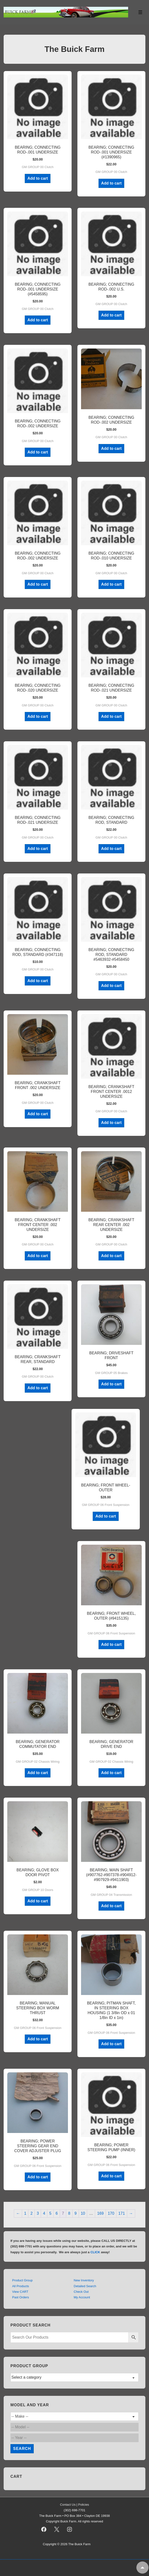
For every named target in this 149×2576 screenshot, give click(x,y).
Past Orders (20, 2297)
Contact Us (67, 2504)
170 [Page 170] (111, 2213)
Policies (83, 2504)
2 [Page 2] (31, 2213)
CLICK (95, 2252)
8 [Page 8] (69, 2213)
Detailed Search (85, 2286)
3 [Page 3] (38, 2213)
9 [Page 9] (75, 2213)
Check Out (81, 2291)
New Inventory (84, 2280)
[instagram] (69, 2529)
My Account (82, 2297)
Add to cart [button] (37, 178)
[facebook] (44, 2529)
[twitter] (56, 2529)
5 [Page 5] (50, 2213)
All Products (20, 2286)
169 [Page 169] (100, 2213)
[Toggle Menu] (140, 12)
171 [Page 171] (121, 2213)
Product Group (22, 2280)
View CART (20, 2291)
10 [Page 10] (83, 2213)
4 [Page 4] (44, 2213)
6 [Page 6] (57, 2213)
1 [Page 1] (25, 2213)
